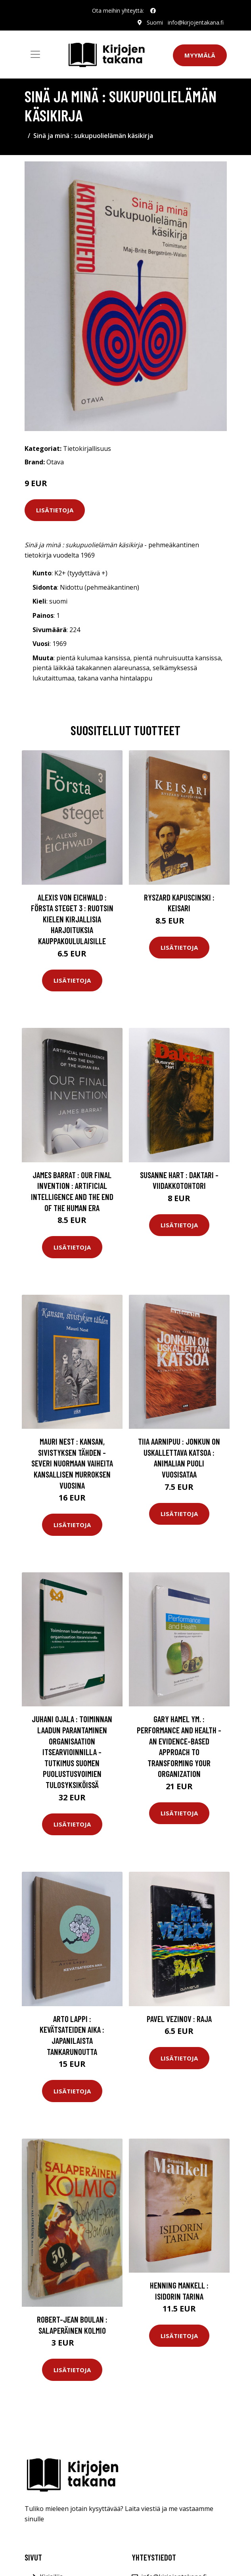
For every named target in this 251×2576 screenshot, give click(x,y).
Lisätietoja (54, 510)
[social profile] (153, 10)
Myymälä (199, 55)
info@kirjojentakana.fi (196, 22)
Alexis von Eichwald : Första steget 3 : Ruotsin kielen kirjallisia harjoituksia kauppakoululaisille (72, 919)
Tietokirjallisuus (87, 448)
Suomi (155, 22)
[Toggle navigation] (35, 54)
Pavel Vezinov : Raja (179, 2019)
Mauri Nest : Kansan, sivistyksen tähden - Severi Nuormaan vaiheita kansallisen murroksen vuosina (72, 1463)
